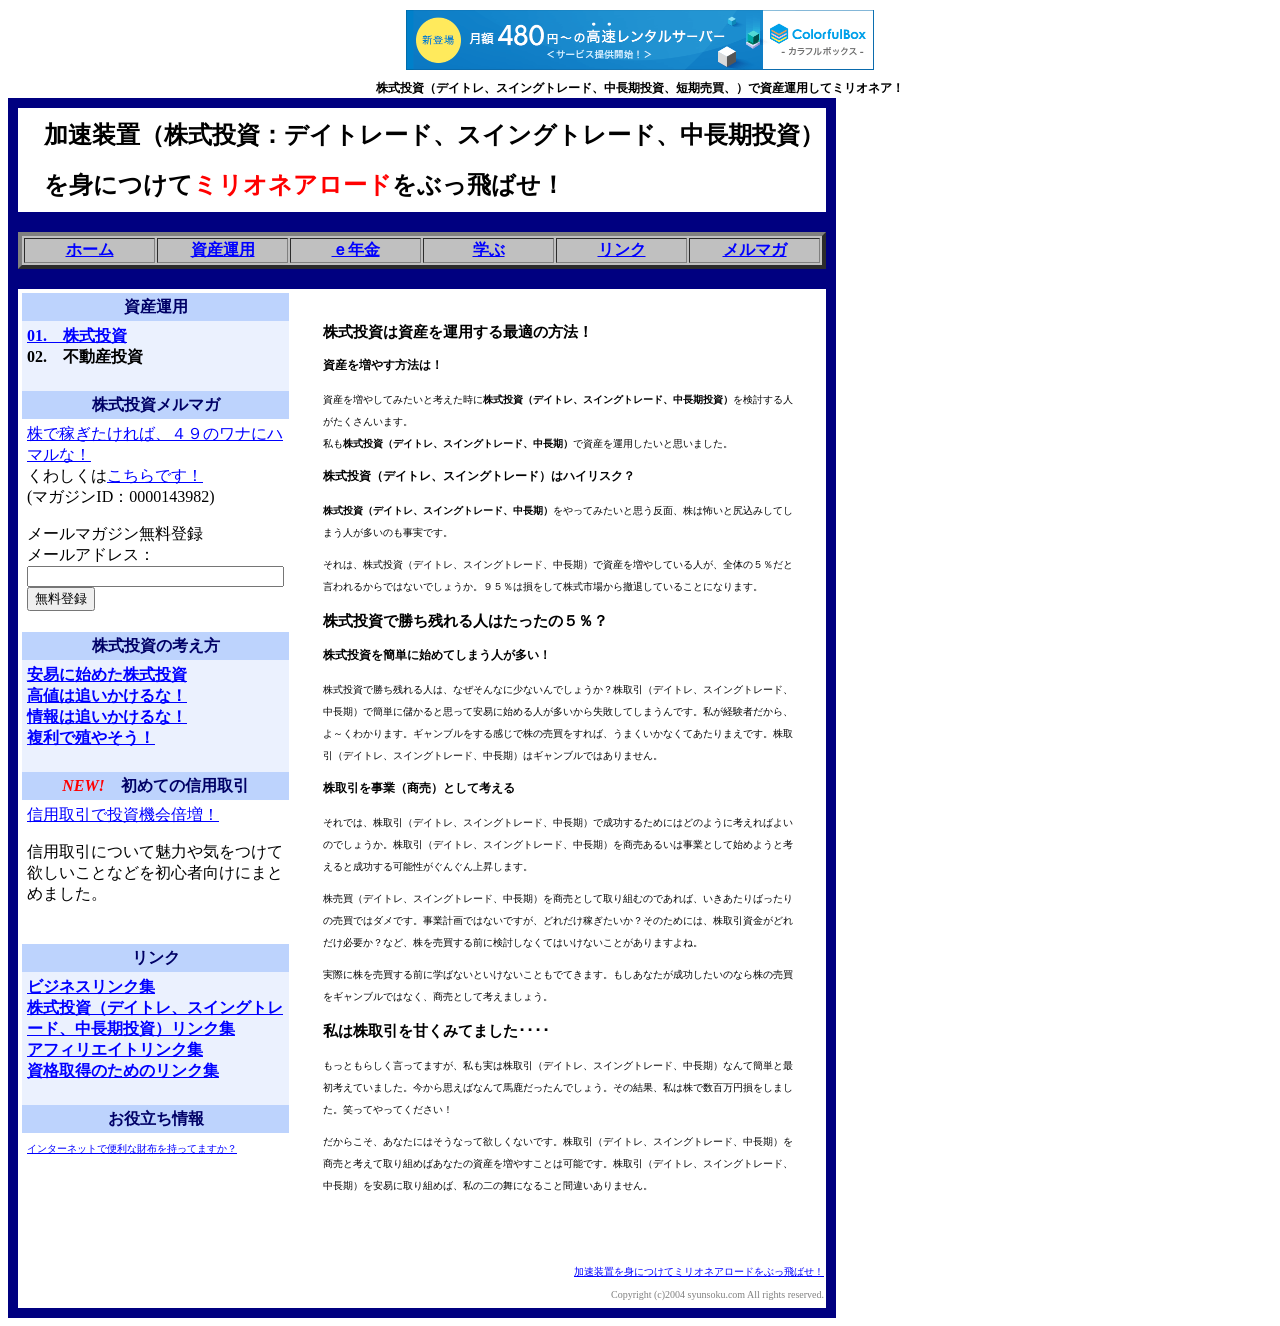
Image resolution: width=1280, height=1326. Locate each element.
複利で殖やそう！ (91, 737)
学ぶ (489, 249)
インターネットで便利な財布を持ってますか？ (132, 1148)
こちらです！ (155, 475)
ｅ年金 (356, 249)
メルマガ (755, 249)
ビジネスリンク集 (91, 986)
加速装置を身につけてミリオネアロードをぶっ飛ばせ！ (699, 1271)
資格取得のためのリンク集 (123, 1070)
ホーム (90, 249)
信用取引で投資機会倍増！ (123, 814)
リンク (622, 249)
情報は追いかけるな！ (107, 716)
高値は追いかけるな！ (107, 695)
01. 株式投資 (77, 335)
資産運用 (223, 249)
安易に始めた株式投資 (107, 674)
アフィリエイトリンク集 (115, 1049)
